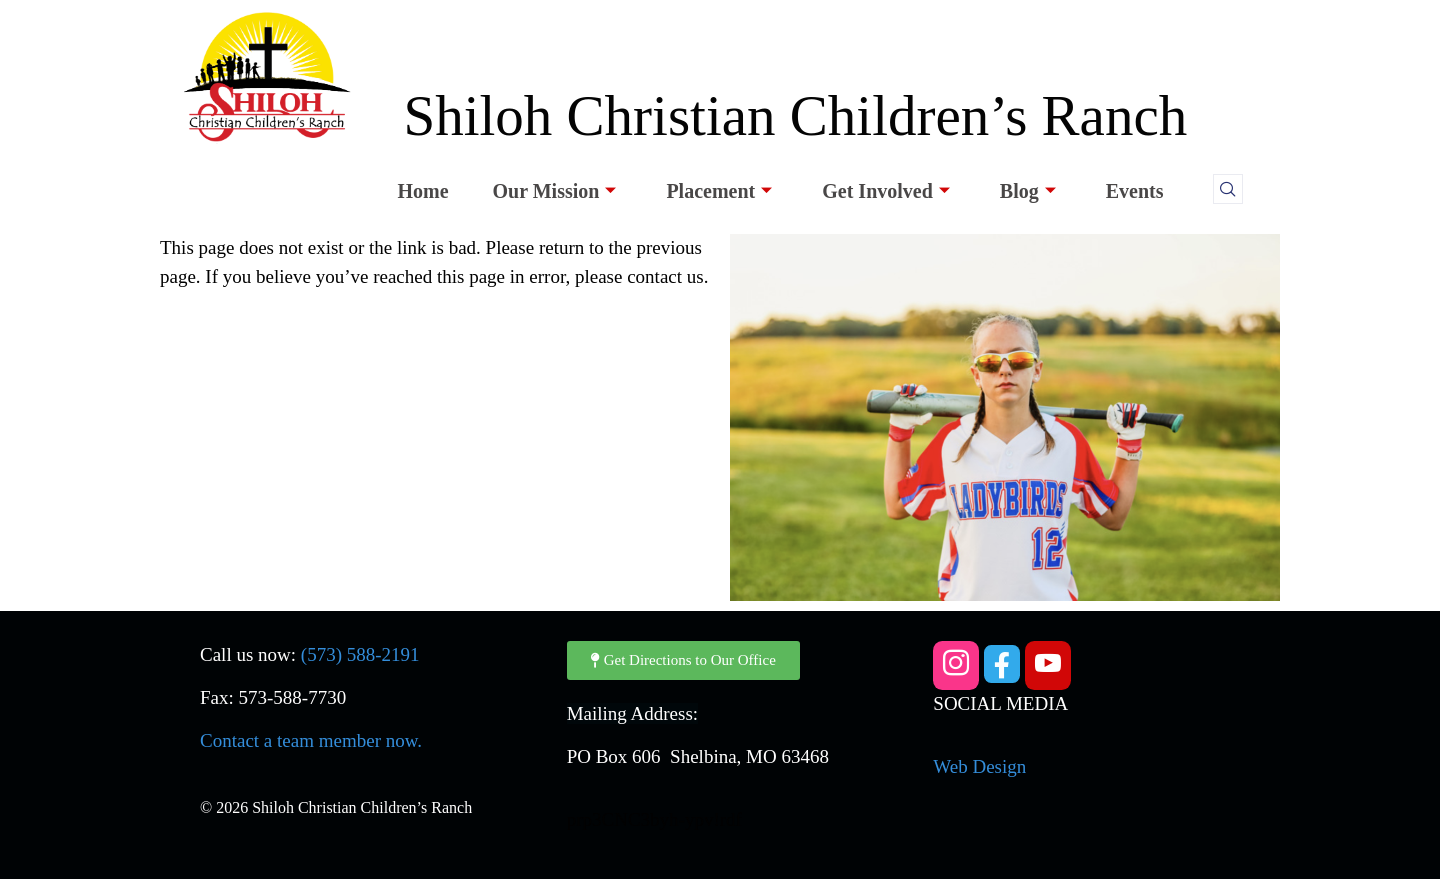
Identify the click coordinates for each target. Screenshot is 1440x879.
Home (422, 191)
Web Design (979, 766)
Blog (1028, 191)
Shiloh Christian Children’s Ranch (795, 115)
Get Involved (886, 191)
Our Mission (555, 191)
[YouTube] (1048, 665)
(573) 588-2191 (360, 654)
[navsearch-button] (1228, 189)
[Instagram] (956, 665)
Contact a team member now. (311, 740)
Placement (719, 191)
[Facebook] (1002, 664)
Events (1135, 191)
